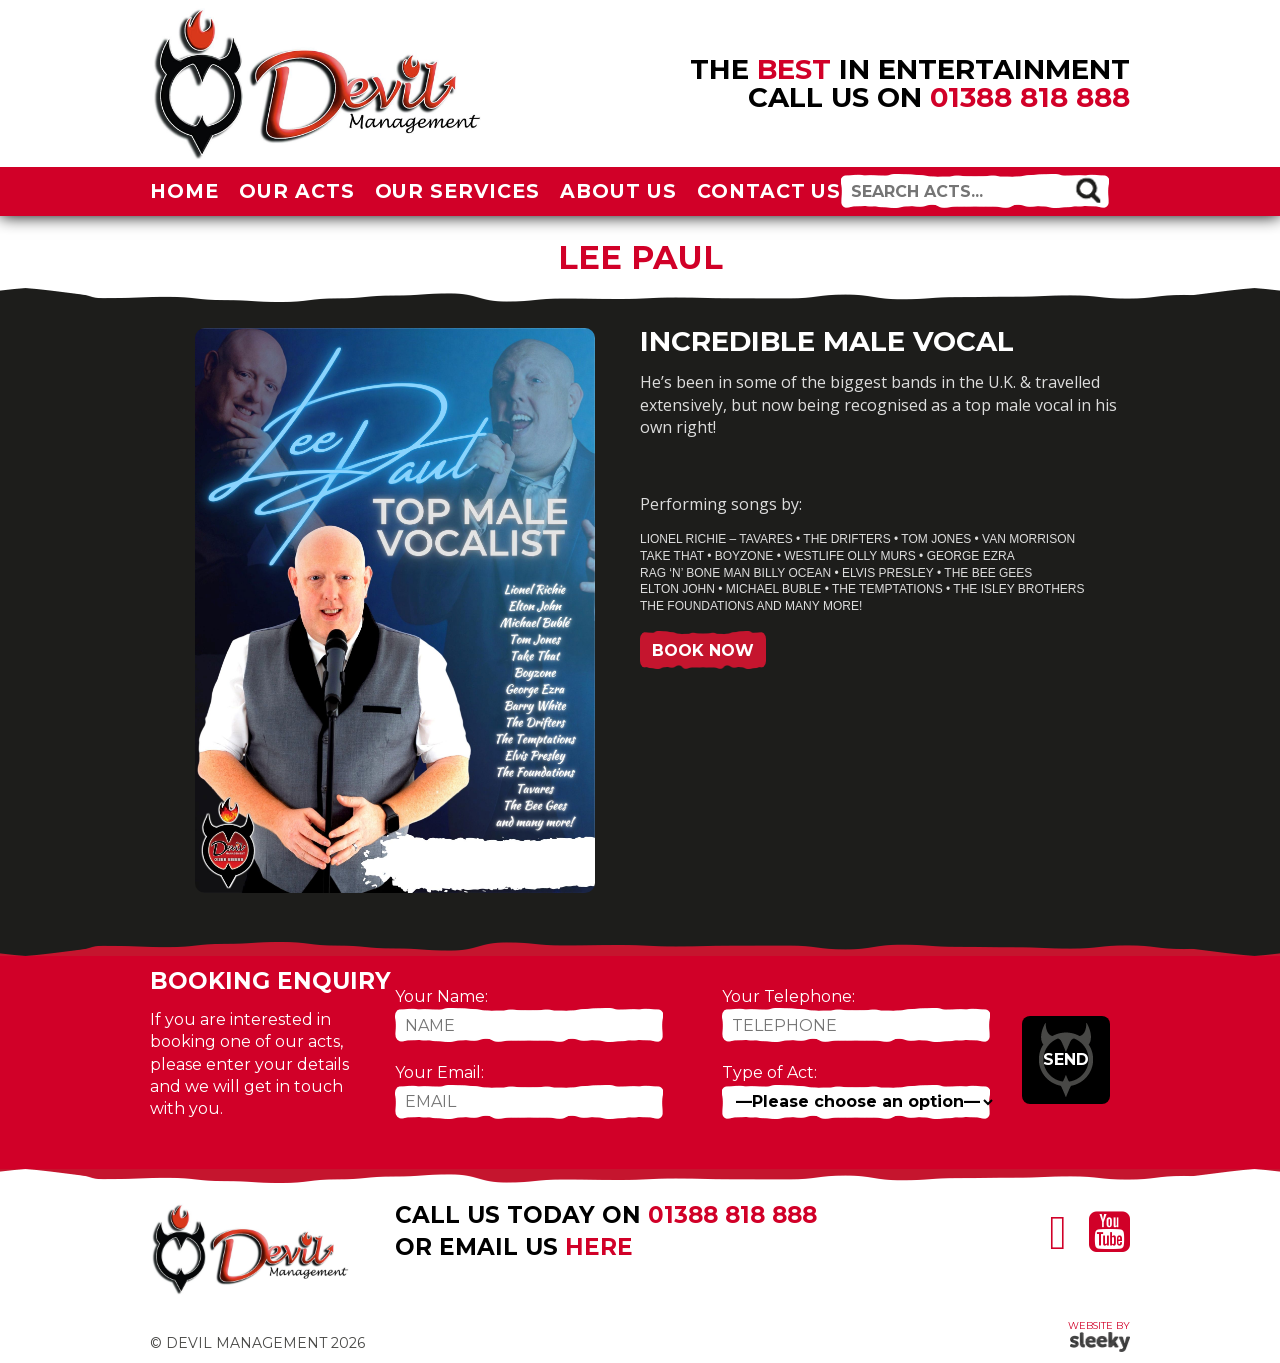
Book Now (703, 650)
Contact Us (769, 191)
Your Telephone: (788, 996)
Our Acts (297, 191)
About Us (618, 191)
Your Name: (441, 996)
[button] (1087, 189)
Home (184, 191)
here (599, 1247)
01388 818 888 (1030, 97)
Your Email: (439, 1072)
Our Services (458, 191)
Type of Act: (769, 1072)
